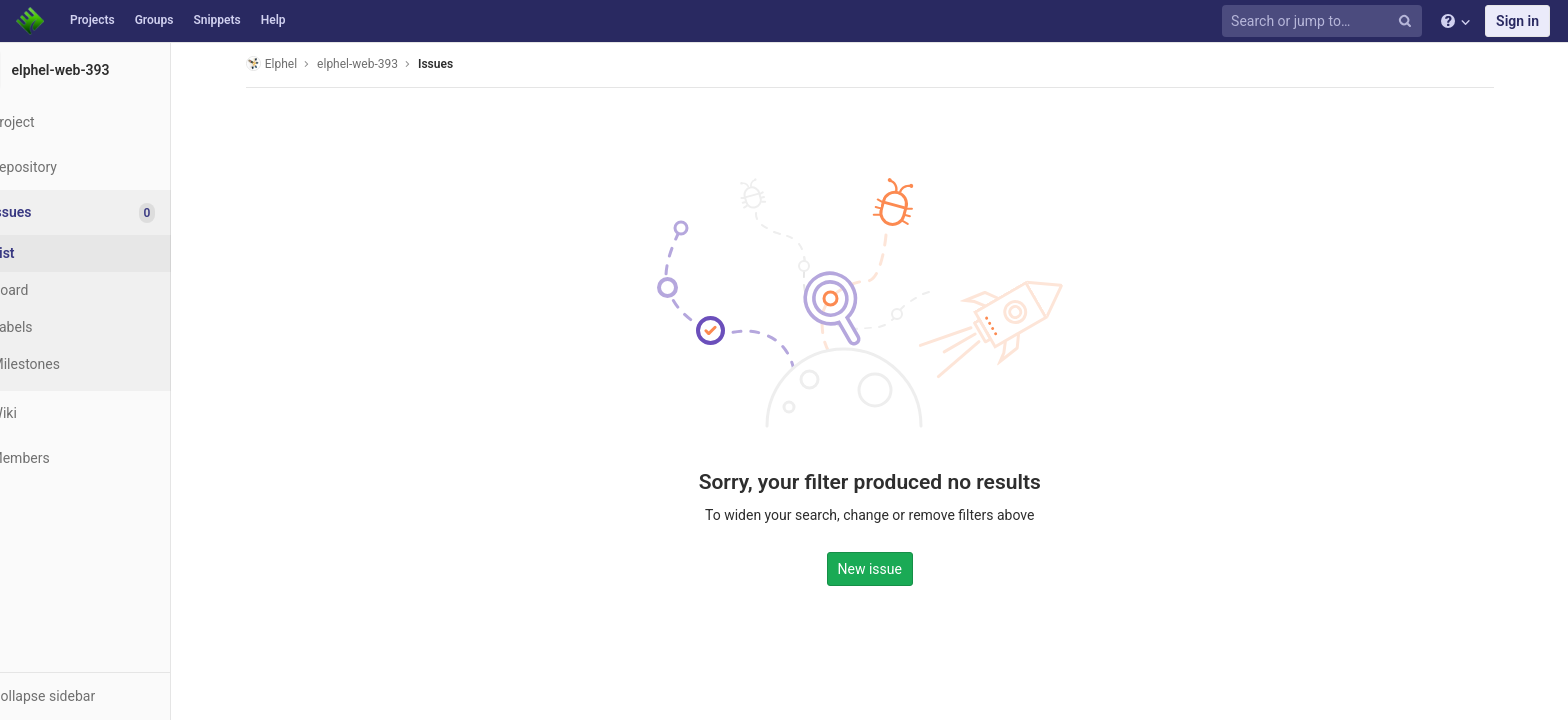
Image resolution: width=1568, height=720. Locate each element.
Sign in (1517, 21)
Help (273, 20)
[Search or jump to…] (1325, 21)
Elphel (295, 63)
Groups (154, 20)
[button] (109, 696)
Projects (92, 20)
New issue (894, 567)
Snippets (216, 20)
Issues (459, 64)
